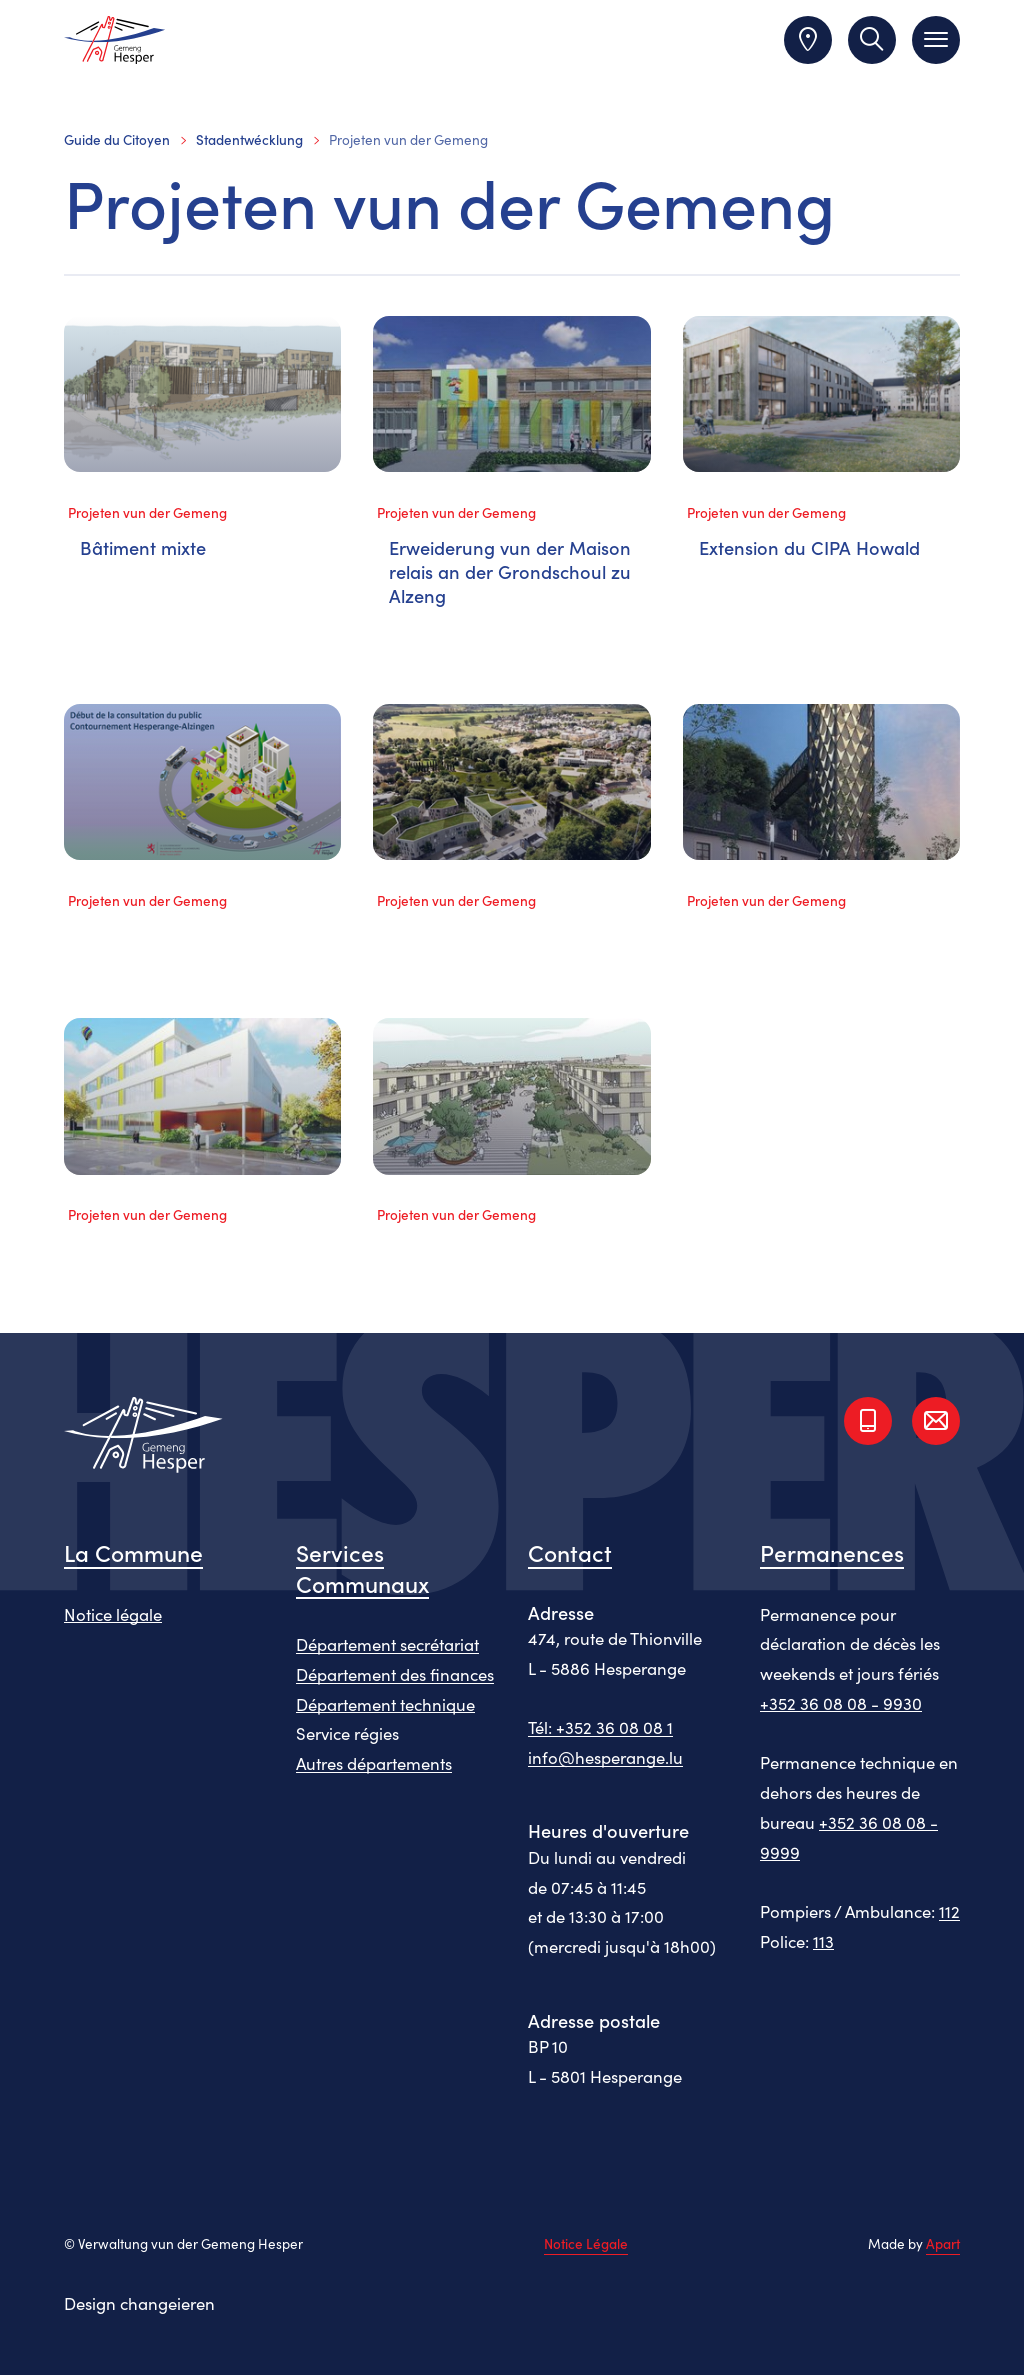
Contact (570, 1552)
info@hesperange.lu (605, 1757)
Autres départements (374, 1763)
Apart (943, 2243)
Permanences (832, 1552)
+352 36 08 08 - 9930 (841, 1703)
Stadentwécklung (249, 139)
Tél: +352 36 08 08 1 (600, 1727)
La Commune (133, 1552)
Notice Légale (586, 2244)
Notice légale (113, 1614)
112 (949, 1911)
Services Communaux (362, 1567)
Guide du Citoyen (117, 139)
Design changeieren (139, 2303)
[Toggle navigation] (936, 40)
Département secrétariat (387, 1644)
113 (823, 1941)
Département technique (385, 1704)
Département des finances (395, 1674)
